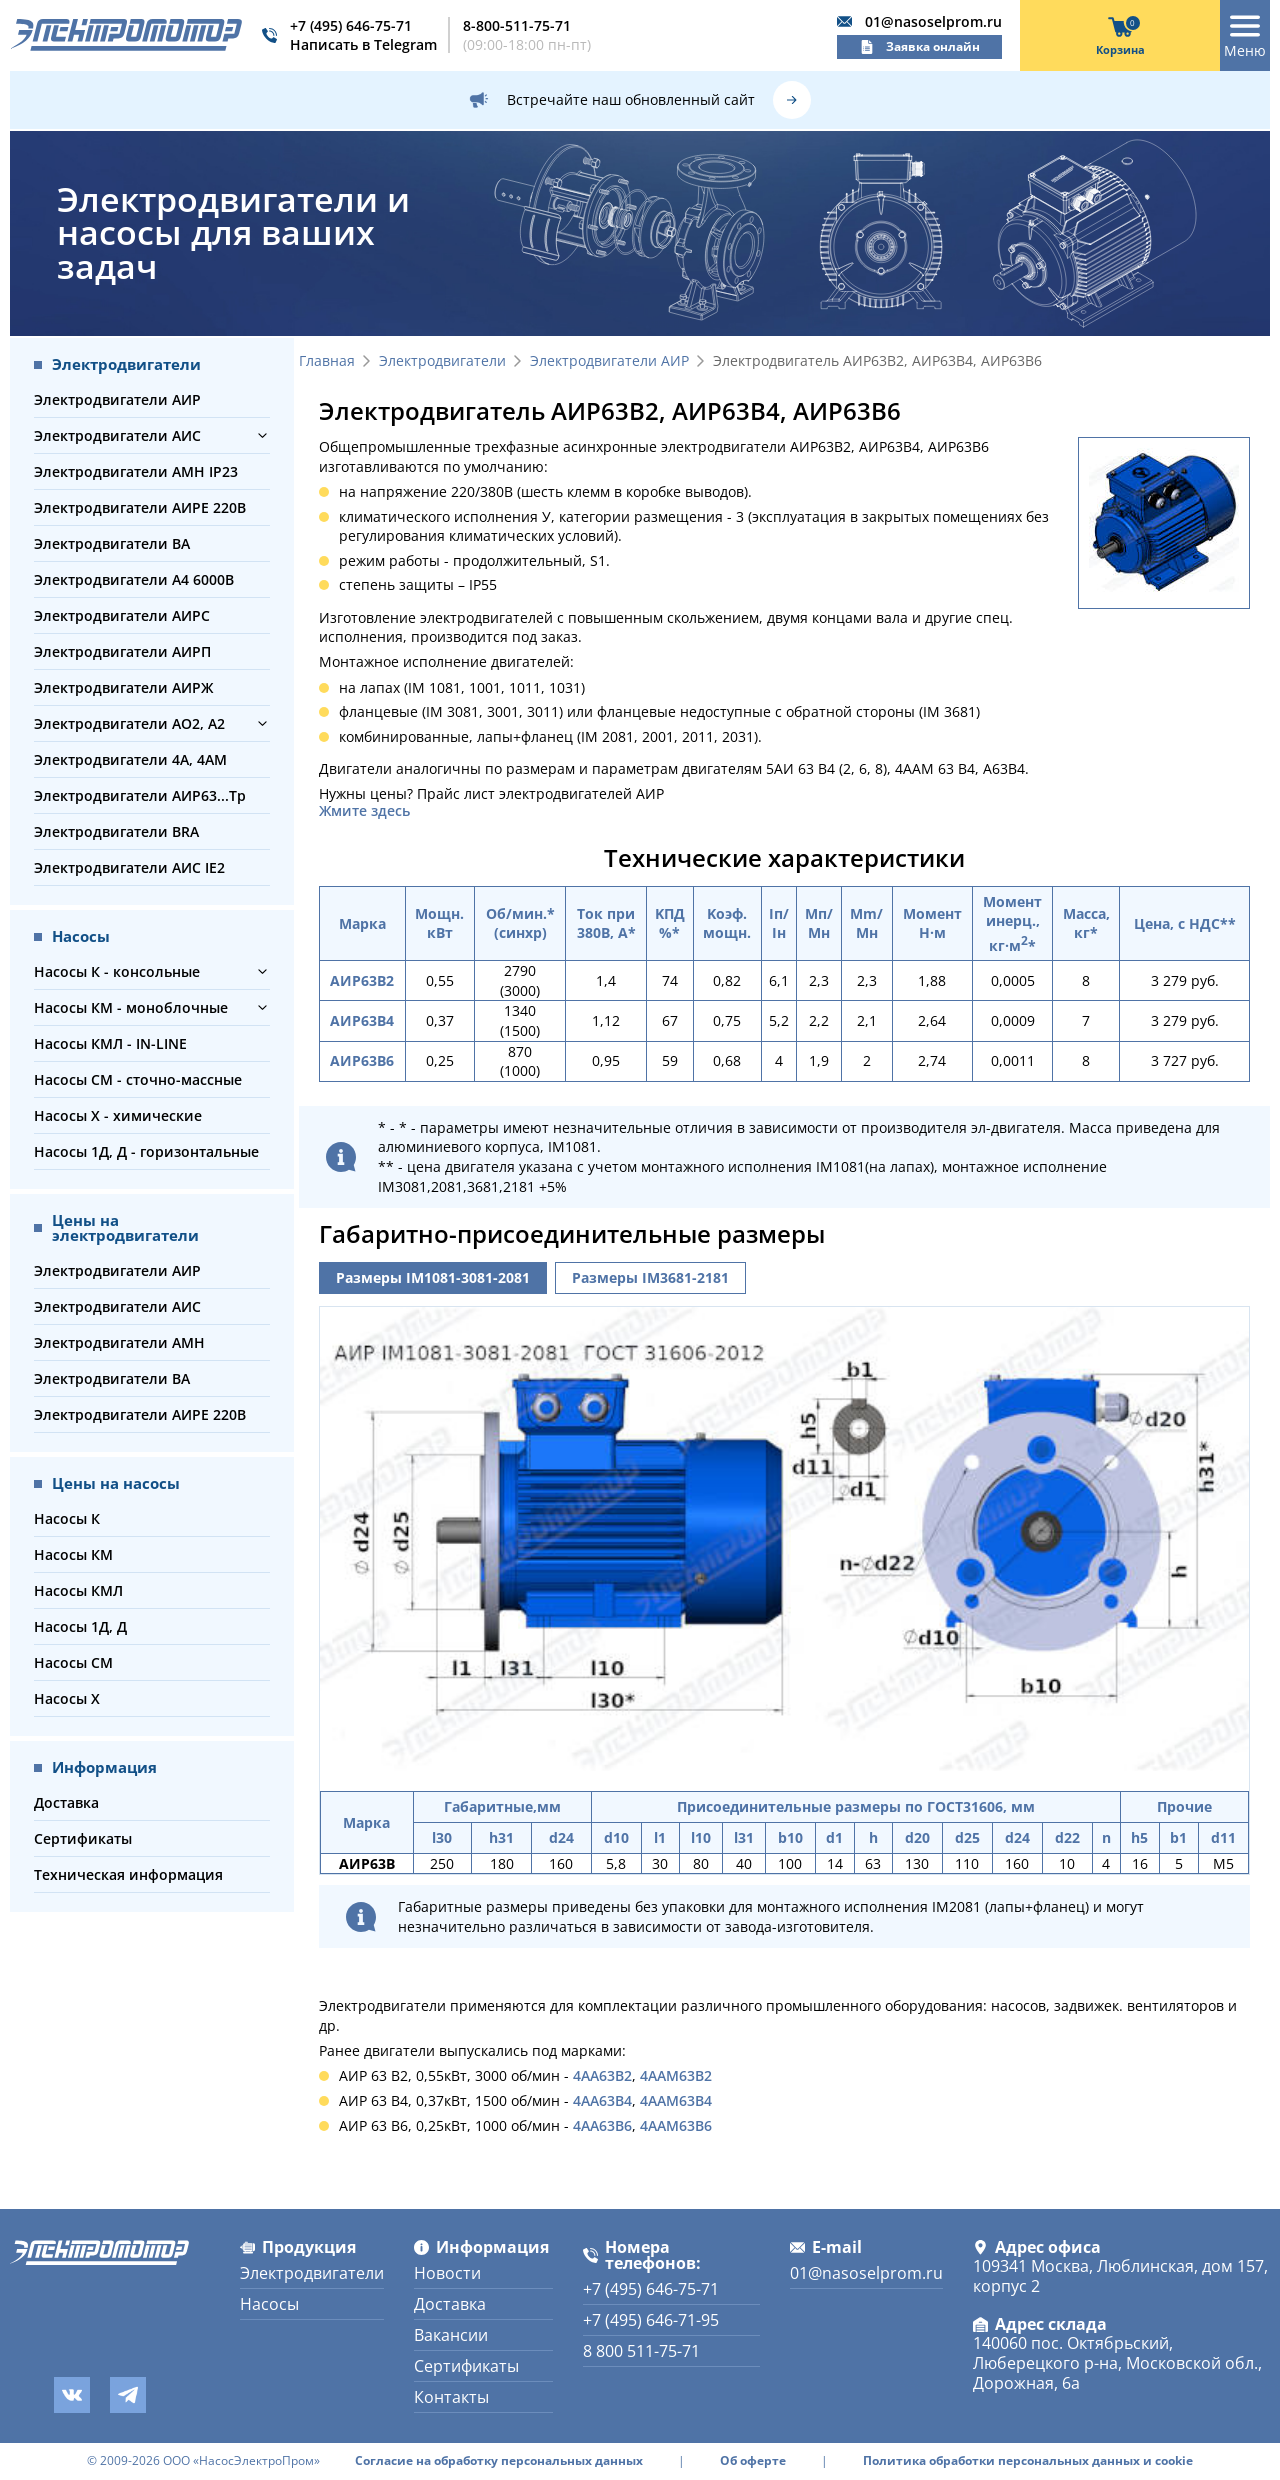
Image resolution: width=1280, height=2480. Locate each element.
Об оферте (753, 2461)
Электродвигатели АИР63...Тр (140, 795)
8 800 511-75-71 (641, 2351)
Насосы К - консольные (117, 971)
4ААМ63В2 (676, 2075)
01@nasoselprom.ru (933, 21)
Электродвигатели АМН (119, 1342)
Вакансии (451, 2335)
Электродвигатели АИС (117, 435)
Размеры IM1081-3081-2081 (433, 1277)
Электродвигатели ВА (112, 543)
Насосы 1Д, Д (80, 1626)
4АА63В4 (602, 2100)
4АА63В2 (602, 2075)
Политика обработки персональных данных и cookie (1028, 2461)
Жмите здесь (364, 811)
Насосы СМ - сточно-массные (138, 1079)
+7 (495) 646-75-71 (351, 25)
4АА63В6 (602, 2125)
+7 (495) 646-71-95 (651, 2320)
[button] (262, 435)
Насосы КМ (73, 1554)
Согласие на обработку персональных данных (499, 2461)
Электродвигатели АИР (117, 399)
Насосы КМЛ (78, 1590)
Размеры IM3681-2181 (650, 1277)
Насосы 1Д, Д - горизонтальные (146, 1151)
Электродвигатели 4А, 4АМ (130, 759)
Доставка (66, 1802)
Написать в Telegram (363, 44)
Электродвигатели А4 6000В (134, 579)
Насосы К (67, 1518)
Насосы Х (67, 1698)
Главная (327, 361)
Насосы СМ (73, 1662)
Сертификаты (83, 1838)
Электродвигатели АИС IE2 (129, 867)
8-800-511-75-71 (517, 25)
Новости (447, 2273)
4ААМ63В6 (676, 2125)
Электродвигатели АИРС (122, 615)
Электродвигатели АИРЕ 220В (140, 507)
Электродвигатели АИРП (122, 651)
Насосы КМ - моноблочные (131, 1007)
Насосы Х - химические (118, 1115)
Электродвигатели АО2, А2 (129, 723)
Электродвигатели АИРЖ (123, 687)
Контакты (451, 2397)
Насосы (269, 2304)
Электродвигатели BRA (116, 831)
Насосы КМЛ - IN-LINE (110, 1043)
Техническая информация (128, 1874)
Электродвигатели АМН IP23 (136, 471)
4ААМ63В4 (676, 2100)
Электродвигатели (442, 361)
